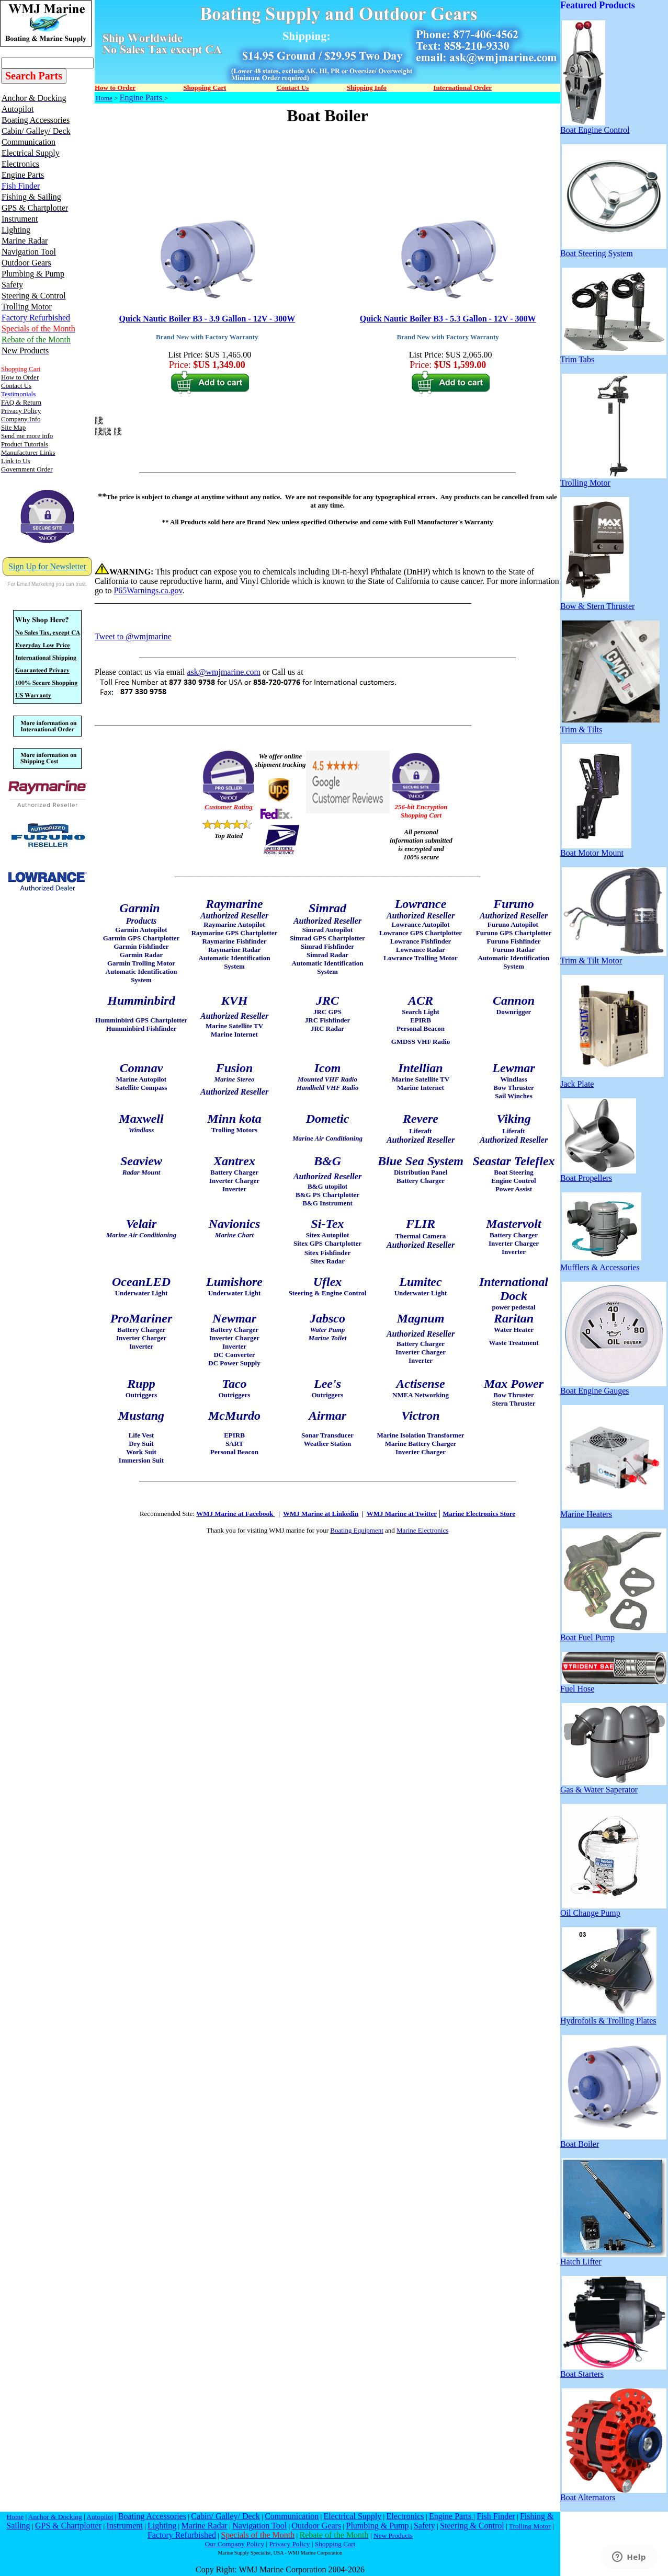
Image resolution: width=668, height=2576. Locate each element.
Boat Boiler (613, 2140)
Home (104, 98)
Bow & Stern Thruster (597, 602)
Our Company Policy (234, 2544)
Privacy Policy (289, 2544)
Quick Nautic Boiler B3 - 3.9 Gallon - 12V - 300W (207, 318)
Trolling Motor (613, 479)
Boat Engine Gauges (613, 1387)
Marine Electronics (422, 1530)
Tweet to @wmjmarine (133, 636)
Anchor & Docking (55, 2517)
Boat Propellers (598, 1174)
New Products (393, 2535)
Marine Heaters (612, 1510)
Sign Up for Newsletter (47, 566)
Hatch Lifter (613, 2258)
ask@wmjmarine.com (223, 672)
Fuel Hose (613, 1685)
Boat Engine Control (594, 126)
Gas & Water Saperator (613, 1786)
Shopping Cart (335, 2544)
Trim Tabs (613, 356)
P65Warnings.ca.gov (148, 590)
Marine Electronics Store (479, 1513)
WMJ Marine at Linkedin (320, 1513)
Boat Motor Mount (595, 849)
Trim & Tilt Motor (613, 957)
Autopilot (99, 2517)
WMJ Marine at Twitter (402, 1513)
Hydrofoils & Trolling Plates (608, 2017)
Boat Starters (613, 2370)
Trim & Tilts (610, 726)
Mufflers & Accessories (600, 1264)
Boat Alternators (613, 2494)
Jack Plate (612, 1080)
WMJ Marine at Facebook (235, 1513)
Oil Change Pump (613, 1909)
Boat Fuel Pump (613, 1634)
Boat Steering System (613, 250)
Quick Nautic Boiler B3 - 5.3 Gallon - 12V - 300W (448, 318)
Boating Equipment (356, 1530)
